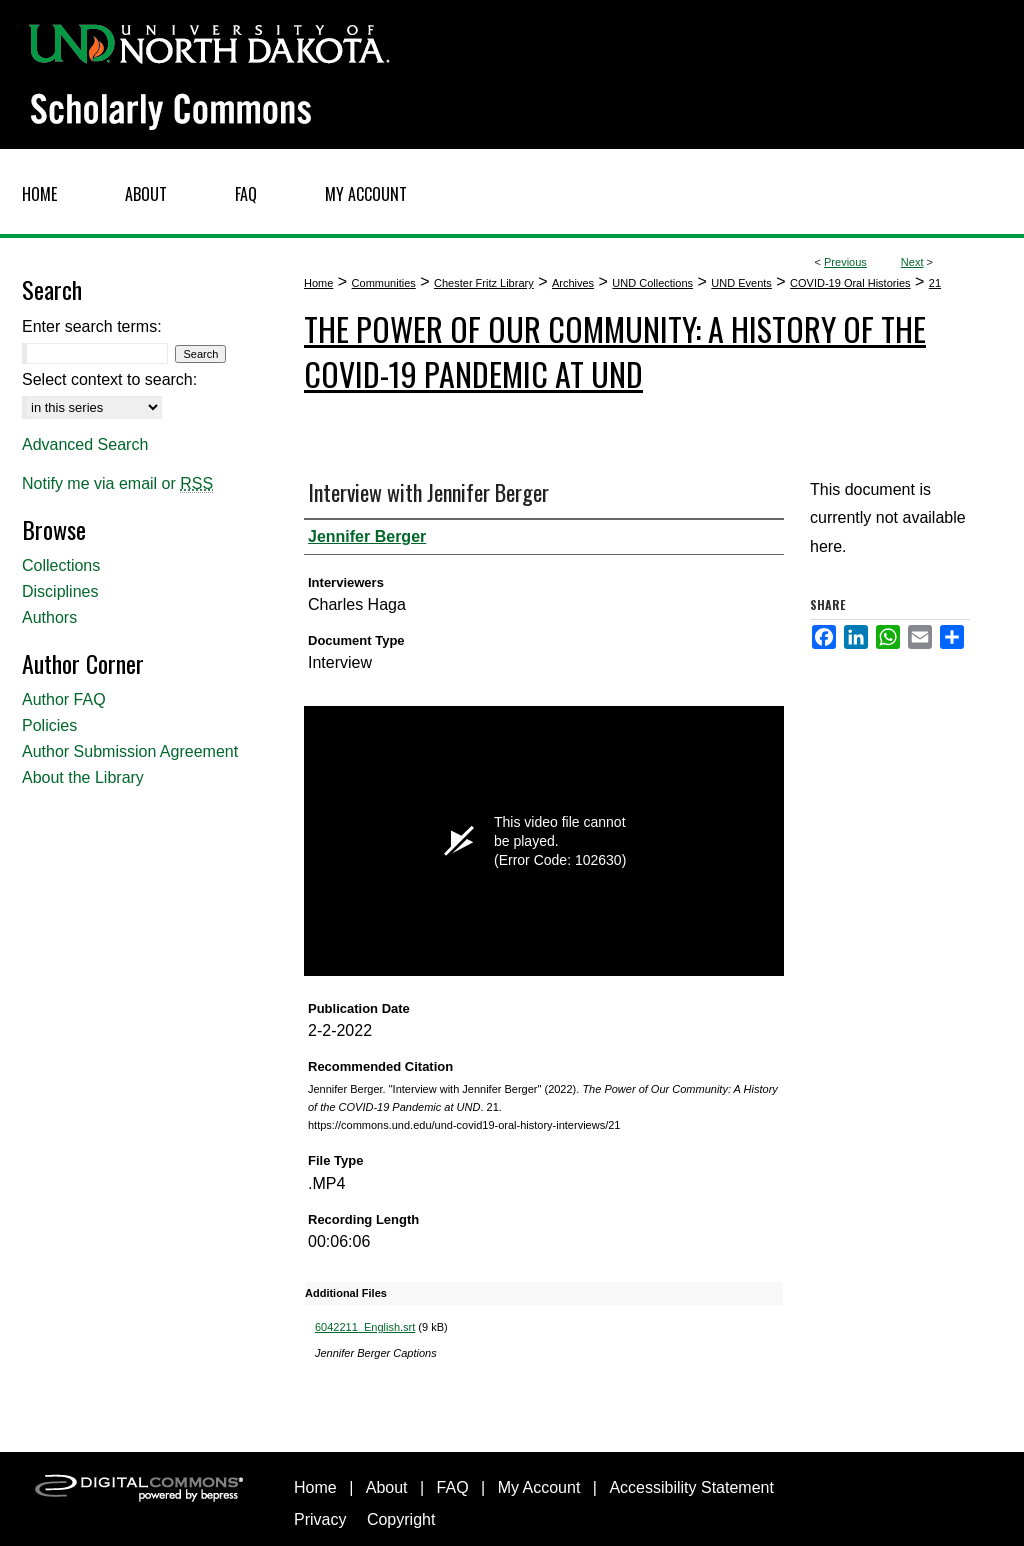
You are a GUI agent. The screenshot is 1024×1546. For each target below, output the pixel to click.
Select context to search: (109, 379)
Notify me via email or (117, 484)
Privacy (320, 1519)
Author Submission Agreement (130, 751)
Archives (573, 283)
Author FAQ (64, 699)
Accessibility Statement (691, 1487)
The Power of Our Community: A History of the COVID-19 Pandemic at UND (615, 351)
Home (318, 283)
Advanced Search (85, 444)
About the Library (83, 777)
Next (912, 262)
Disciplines (60, 591)
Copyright (401, 1519)
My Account (539, 1487)
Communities (384, 283)
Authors (49, 617)
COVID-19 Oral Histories (850, 283)
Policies (49, 725)
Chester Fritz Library (484, 283)
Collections (61, 565)
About (387, 1487)
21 (935, 283)
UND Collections (652, 283)
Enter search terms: (92, 326)
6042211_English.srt (365, 1327)
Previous (845, 262)
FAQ (453, 1487)
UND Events (741, 283)
